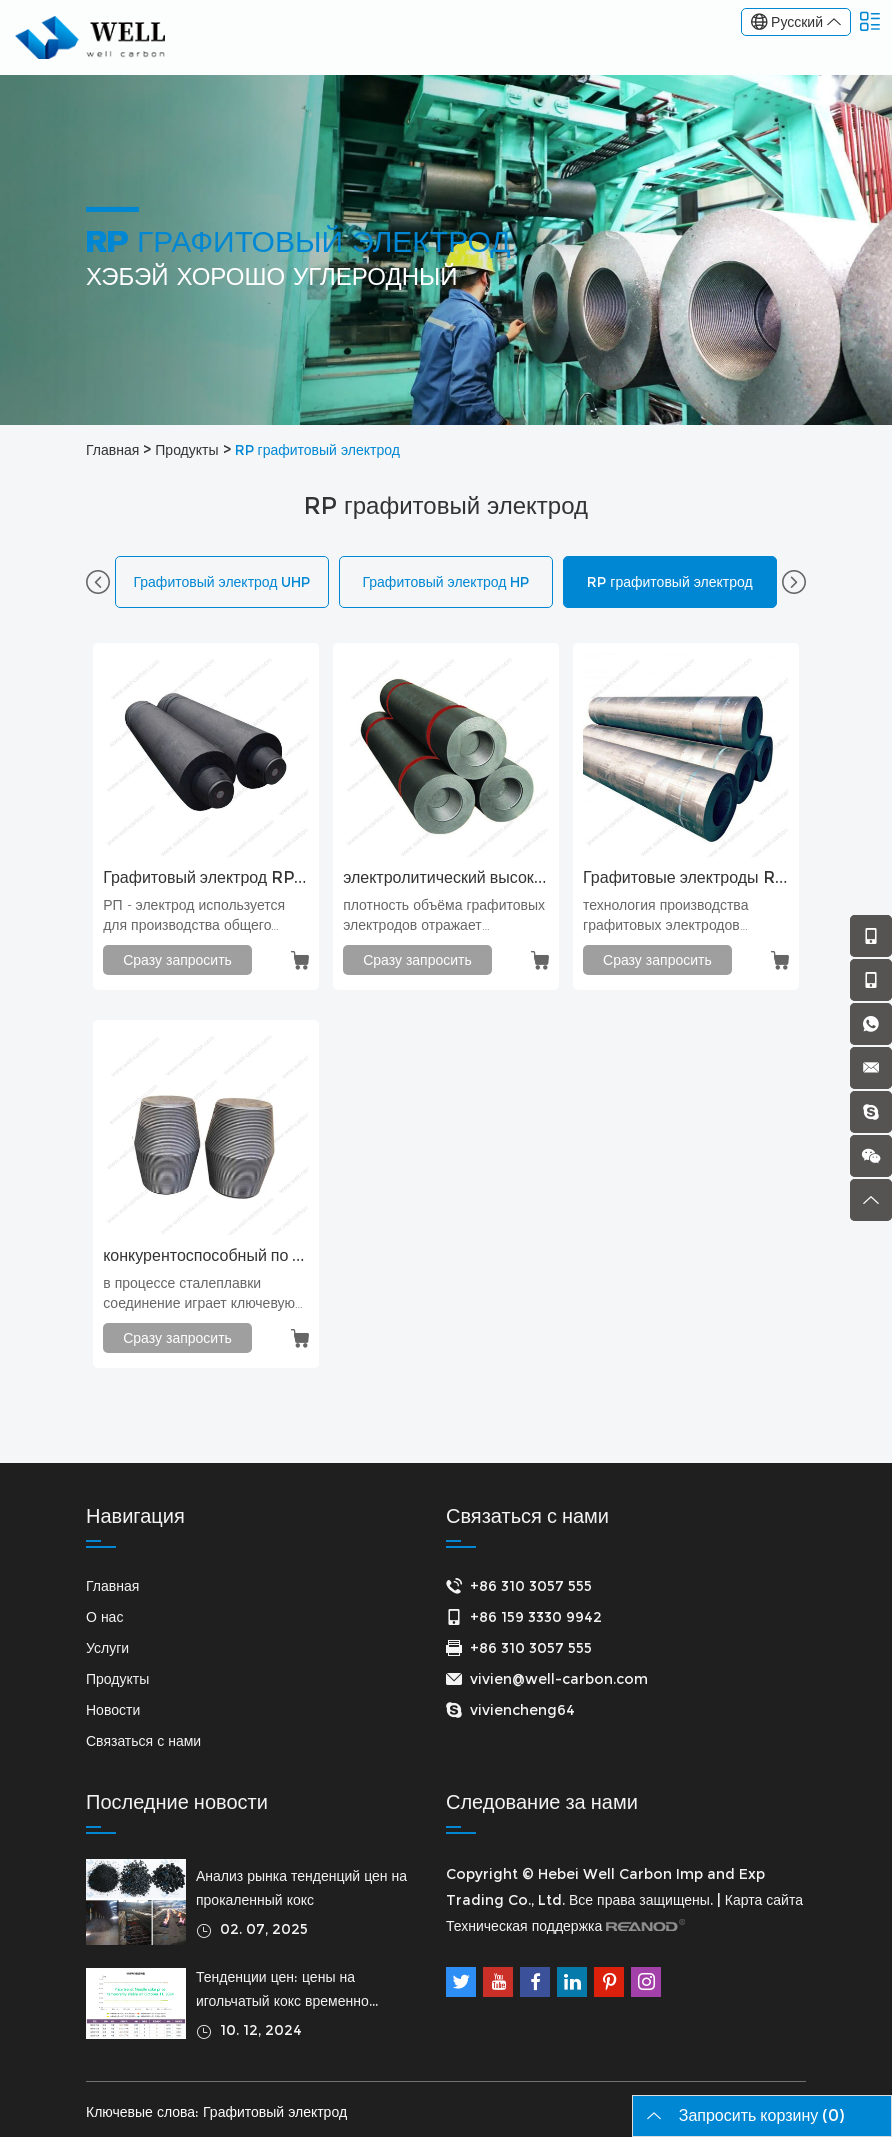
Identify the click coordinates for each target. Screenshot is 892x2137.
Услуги (107, 1648)
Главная (112, 450)
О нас (104, 1617)
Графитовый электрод (275, 2112)
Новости (113, 1710)
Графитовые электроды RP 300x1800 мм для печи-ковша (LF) (686, 877)
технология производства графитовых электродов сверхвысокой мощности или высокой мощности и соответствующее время (677, 915)
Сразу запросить (177, 960)
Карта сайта (764, 1900)
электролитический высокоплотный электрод (446, 877)
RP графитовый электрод (317, 450)
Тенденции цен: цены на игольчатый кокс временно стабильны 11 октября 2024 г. (293, 1990)
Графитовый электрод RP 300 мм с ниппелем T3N (206, 877)
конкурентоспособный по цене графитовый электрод (206, 1255)
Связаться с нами (143, 1741)
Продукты (186, 450)
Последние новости (177, 1802)
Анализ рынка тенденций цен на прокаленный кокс (301, 1888)
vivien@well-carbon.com (559, 1679)
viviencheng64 (522, 1710)
